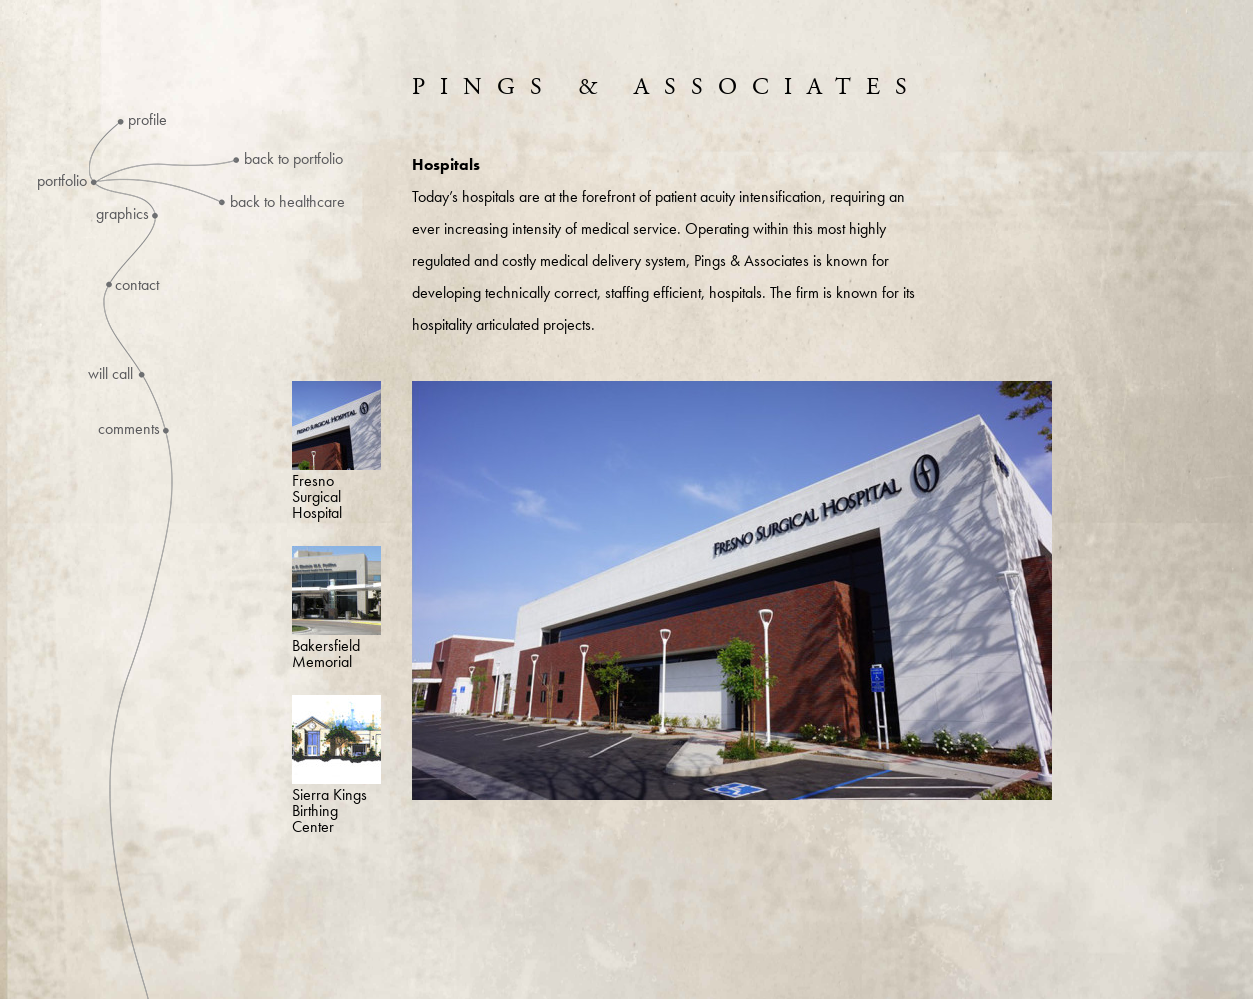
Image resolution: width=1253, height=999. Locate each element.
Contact (137, 285)
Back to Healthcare (287, 201)
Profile (147, 120)
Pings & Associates (667, 87)
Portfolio (62, 181)
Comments (129, 429)
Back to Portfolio (293, 158)
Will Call (110, 374)
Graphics (122, 214)
